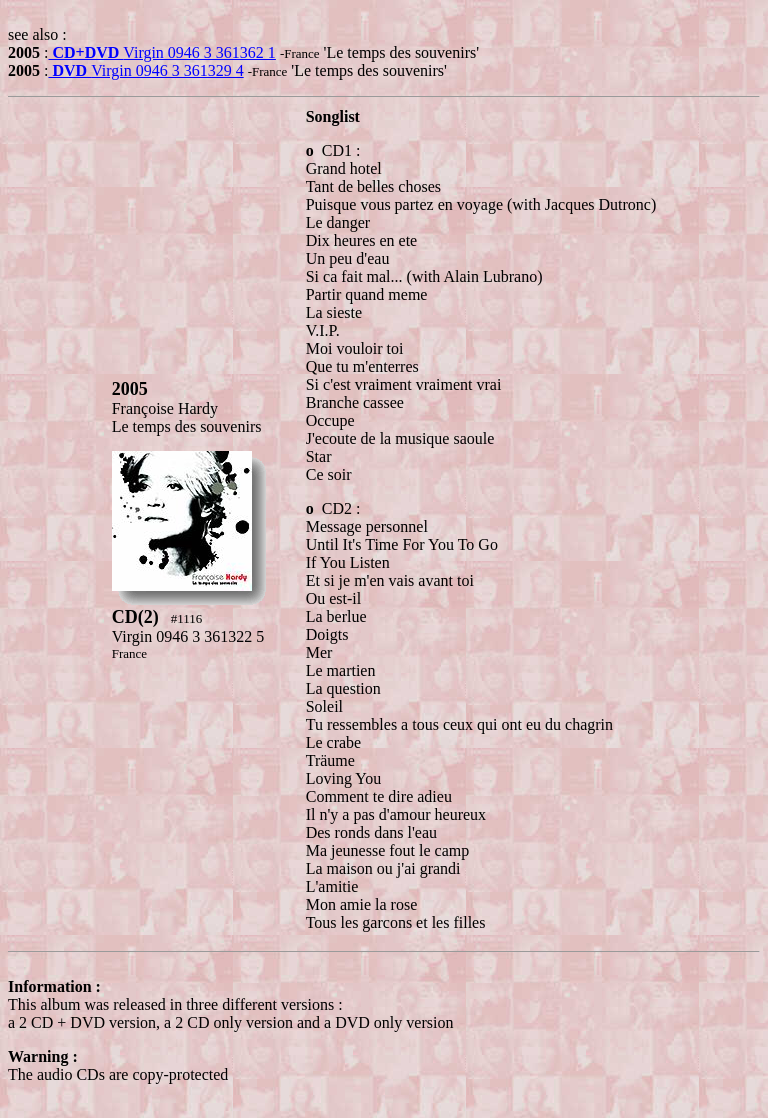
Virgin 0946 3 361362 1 (161, 52)
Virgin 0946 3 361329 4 (145, 70)
